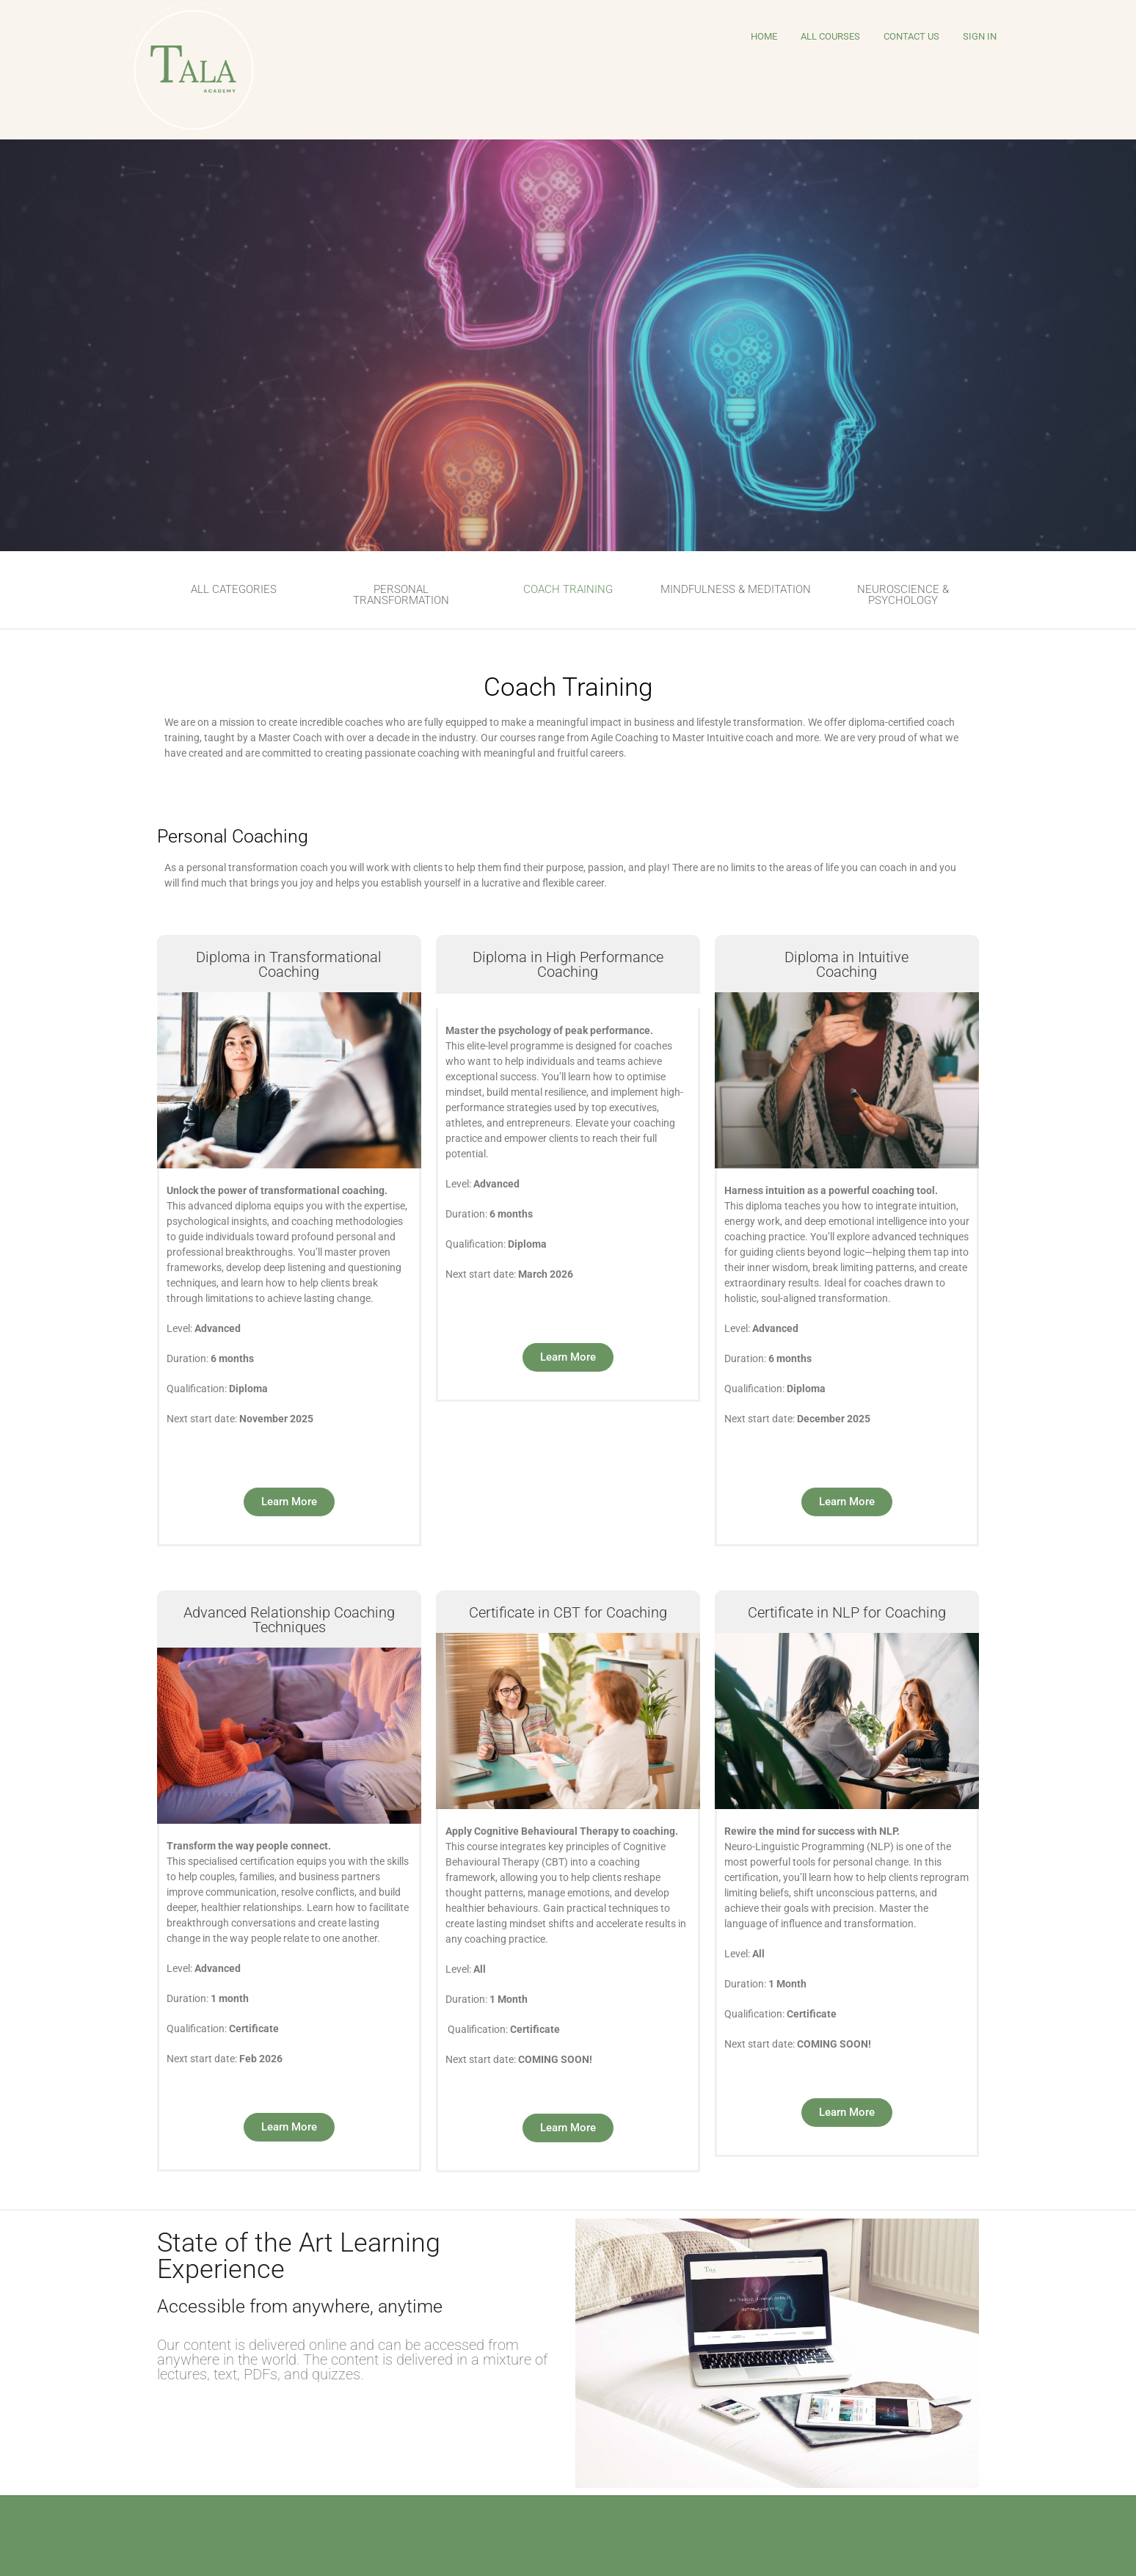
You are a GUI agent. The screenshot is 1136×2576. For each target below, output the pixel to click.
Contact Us (911, 36)
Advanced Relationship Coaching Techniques (289, 1620)
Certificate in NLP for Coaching (847, 1612)
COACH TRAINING (568, 589)
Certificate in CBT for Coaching (568, 1612)
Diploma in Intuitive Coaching (846, 964)
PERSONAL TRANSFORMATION (401, 595)
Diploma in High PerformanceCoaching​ (568, 964)
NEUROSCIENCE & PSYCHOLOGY (903, 595)
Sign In (980, 36)
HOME (764, 36)
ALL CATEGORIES (234, 589)
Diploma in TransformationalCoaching (289, 964)
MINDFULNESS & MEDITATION (735, 589)
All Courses (830, 36)
